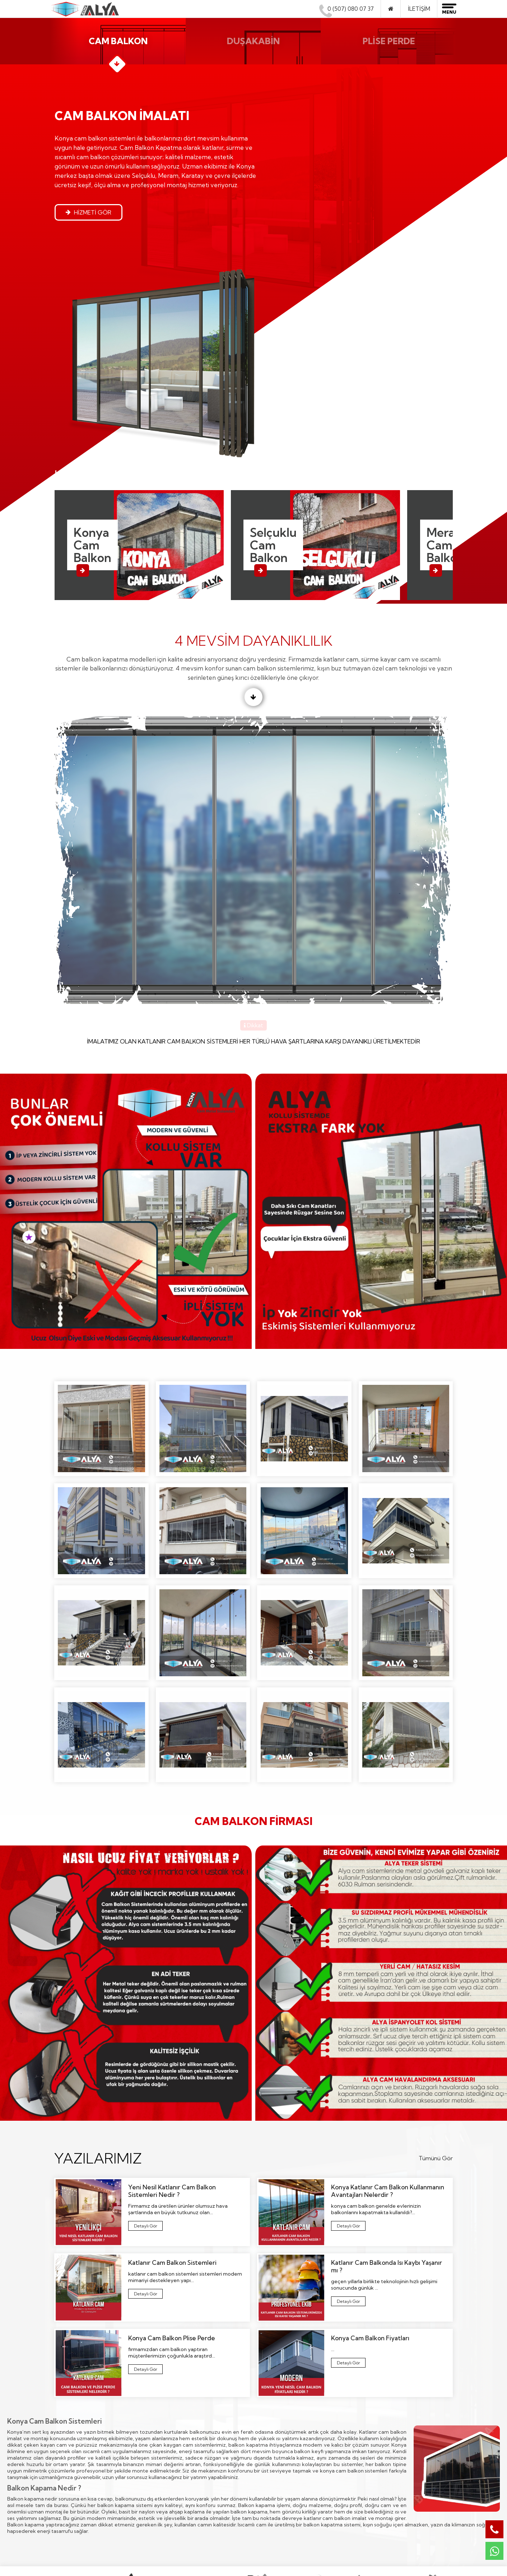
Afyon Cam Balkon (282, 2440)
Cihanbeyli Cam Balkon (287, 2486)
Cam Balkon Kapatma (183, 2440)
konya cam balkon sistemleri (354, 2272)
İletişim (419, 8)
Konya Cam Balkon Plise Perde (145, 2171)
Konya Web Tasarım (391, 2555)
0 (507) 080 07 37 (347, 8)
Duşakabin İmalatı (178, 2463)
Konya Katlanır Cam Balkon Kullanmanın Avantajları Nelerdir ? (350, 2028)
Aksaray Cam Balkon (284, 2451)
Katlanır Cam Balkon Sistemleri (144, 2096)
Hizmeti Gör (88, 217)
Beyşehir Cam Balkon (285, 2474)
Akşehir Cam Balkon (283, 2463)
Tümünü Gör (436, 1959)
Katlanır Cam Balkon (181, 2451)
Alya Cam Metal (390, 2542)
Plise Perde (170, 2474)
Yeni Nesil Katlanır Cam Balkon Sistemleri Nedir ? (144, 2028)
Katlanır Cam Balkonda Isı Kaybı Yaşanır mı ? (347, 2103)
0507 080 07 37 (402, 2467)
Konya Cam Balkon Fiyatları (345, 2165)
